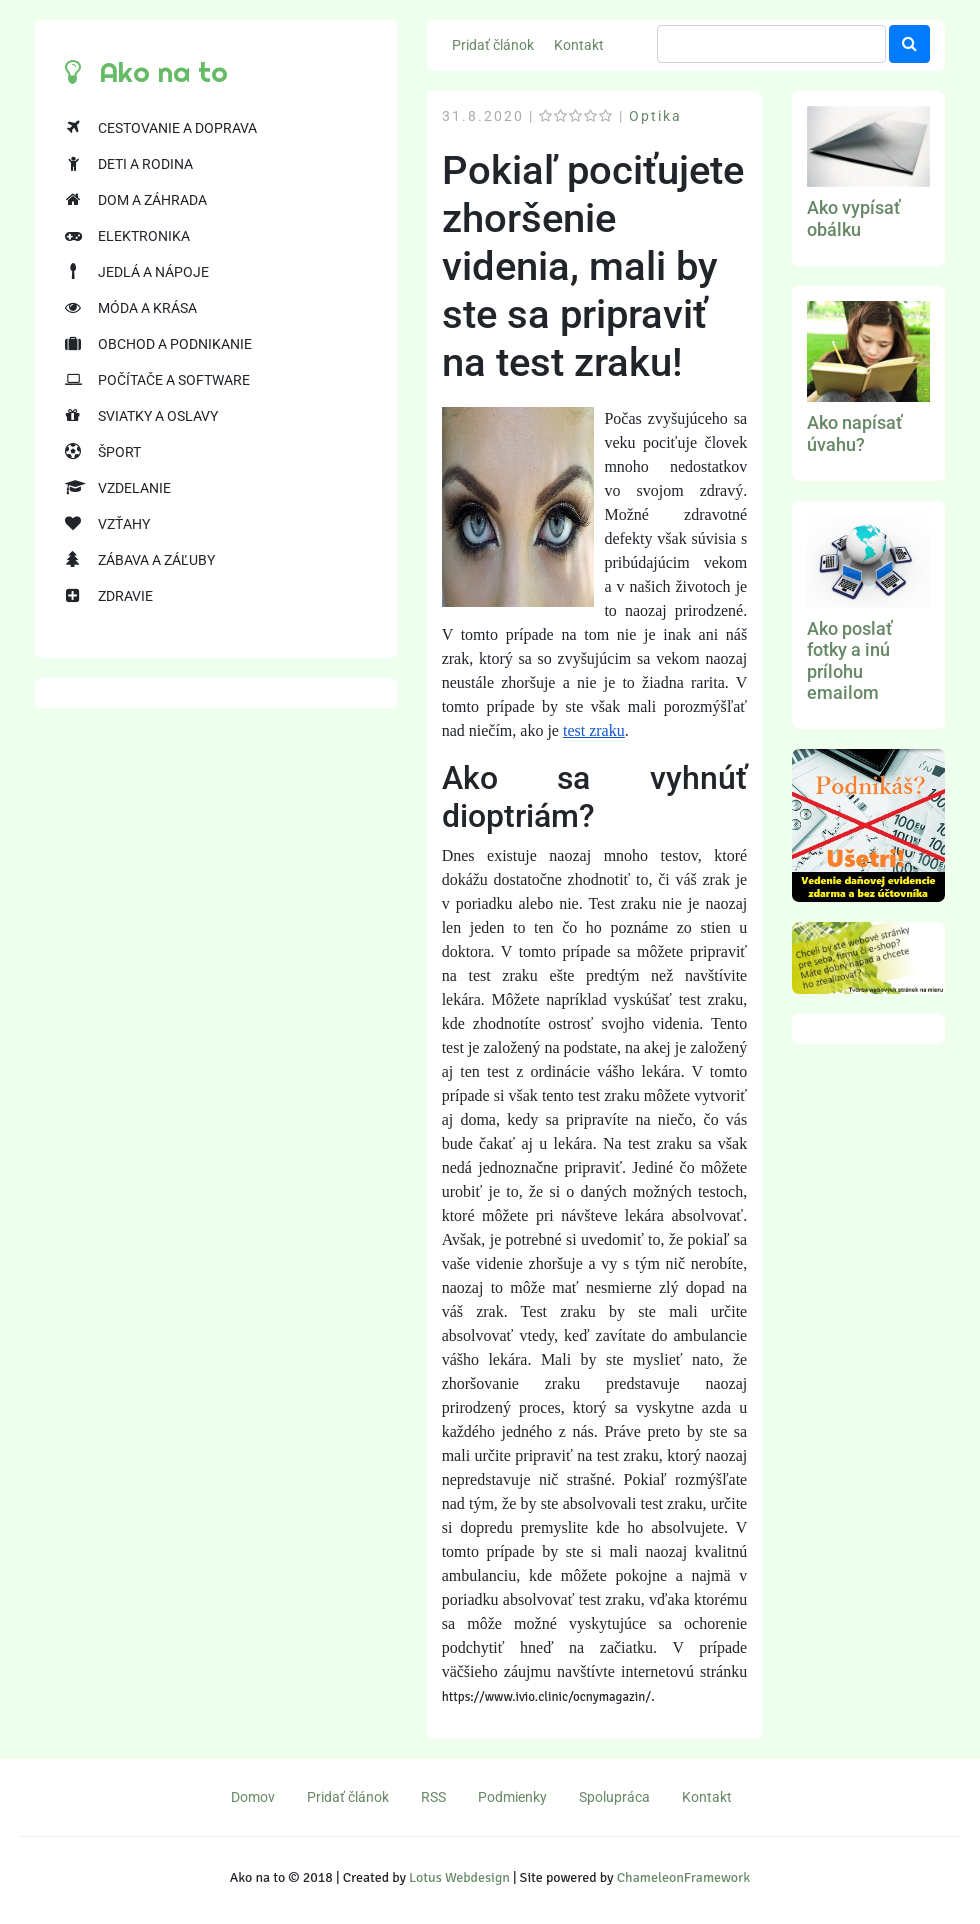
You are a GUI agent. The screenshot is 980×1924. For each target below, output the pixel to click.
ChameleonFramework (683, 1877)
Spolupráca (614, 1797)
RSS (433, 1797)
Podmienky (512, 1797)
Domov (253, 1797)
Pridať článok (493, 45)
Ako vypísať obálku (853, 218)
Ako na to (146, 72)
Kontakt (579, 45)
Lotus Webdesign (459, 1877)
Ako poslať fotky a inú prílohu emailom (849, 661)
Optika (655, 116)
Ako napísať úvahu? (854, 433)
